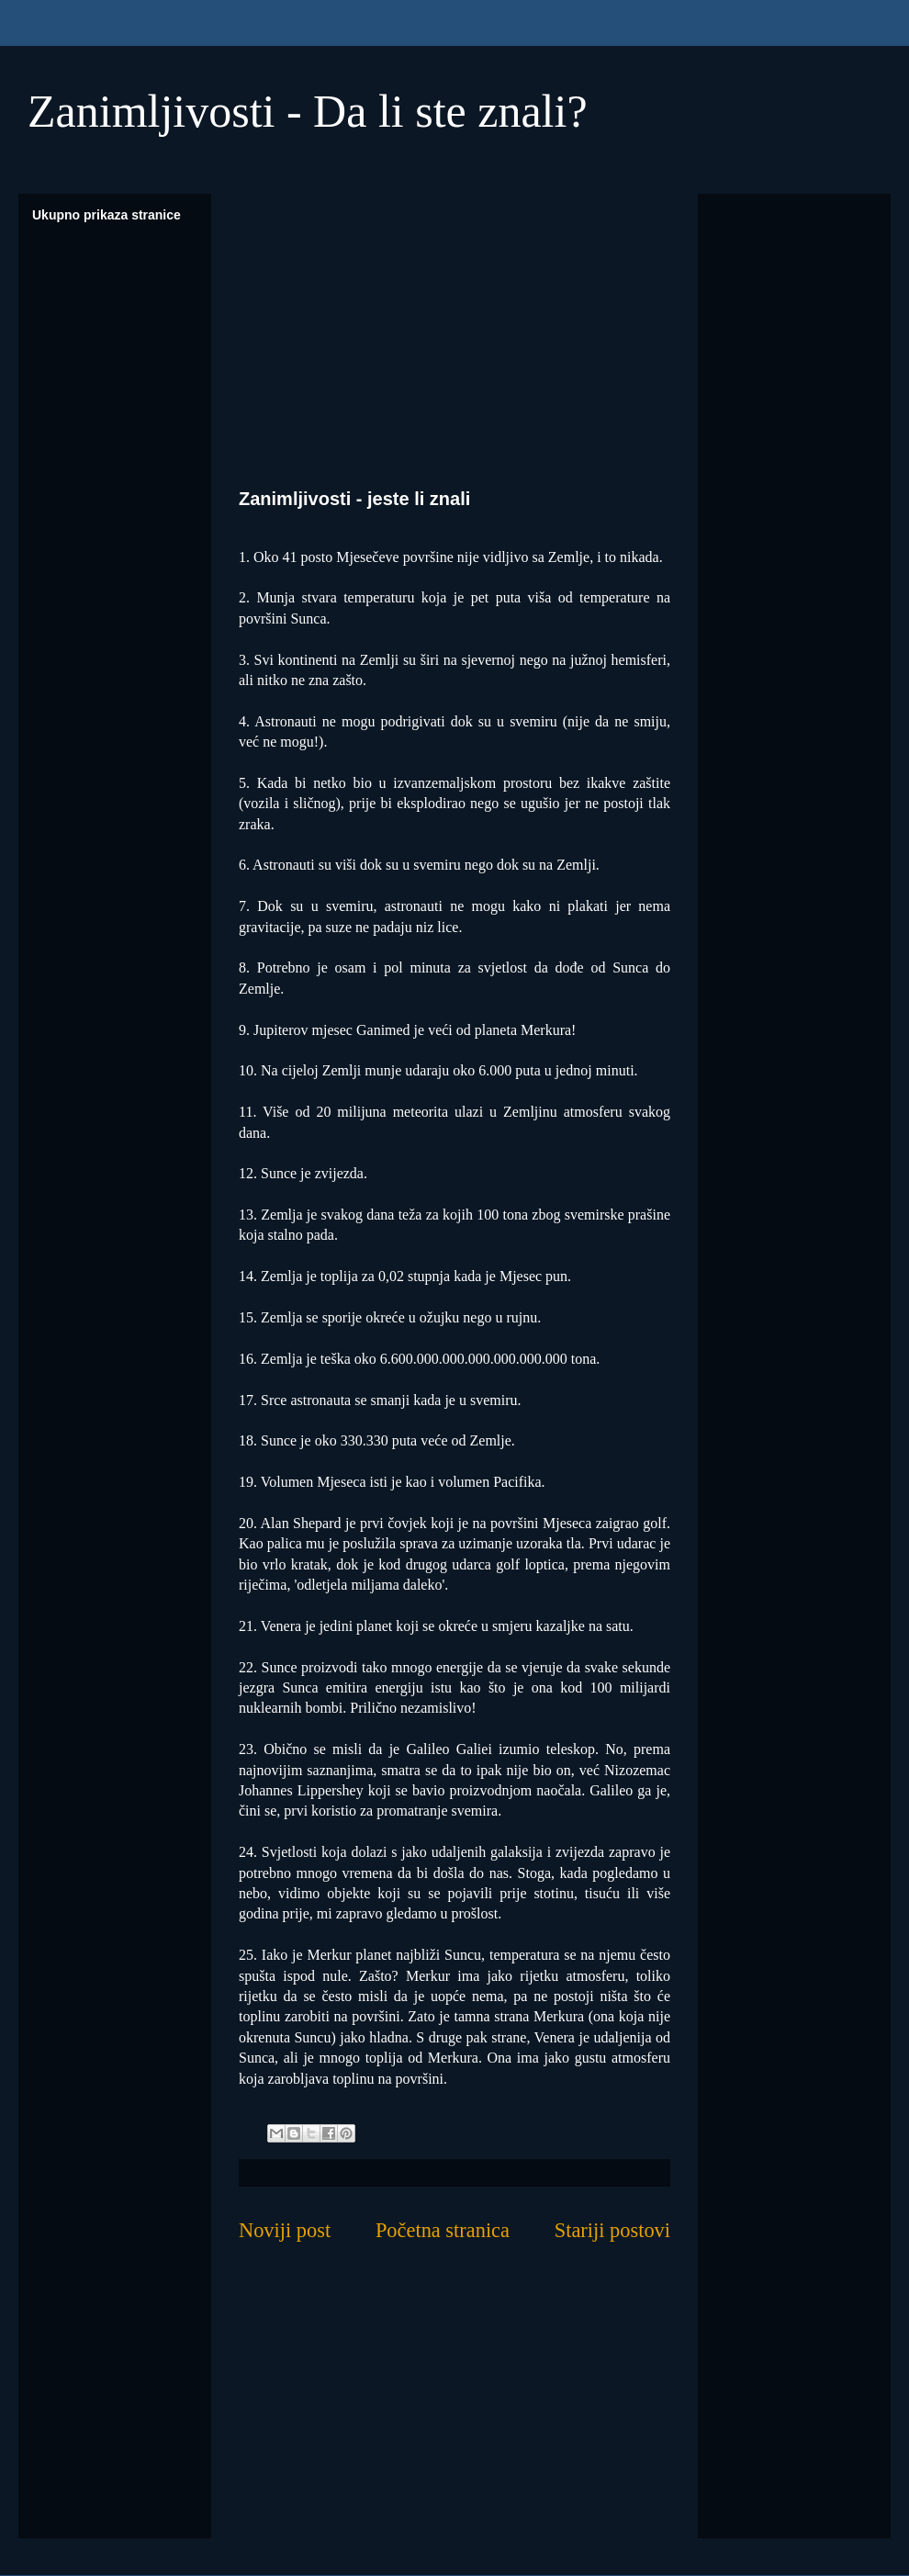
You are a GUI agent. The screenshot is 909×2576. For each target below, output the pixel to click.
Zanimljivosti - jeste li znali (354, 499)
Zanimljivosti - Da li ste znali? (308, 111)
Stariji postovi (612, 2230)
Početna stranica (443, 2230)
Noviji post (285, 2230)
